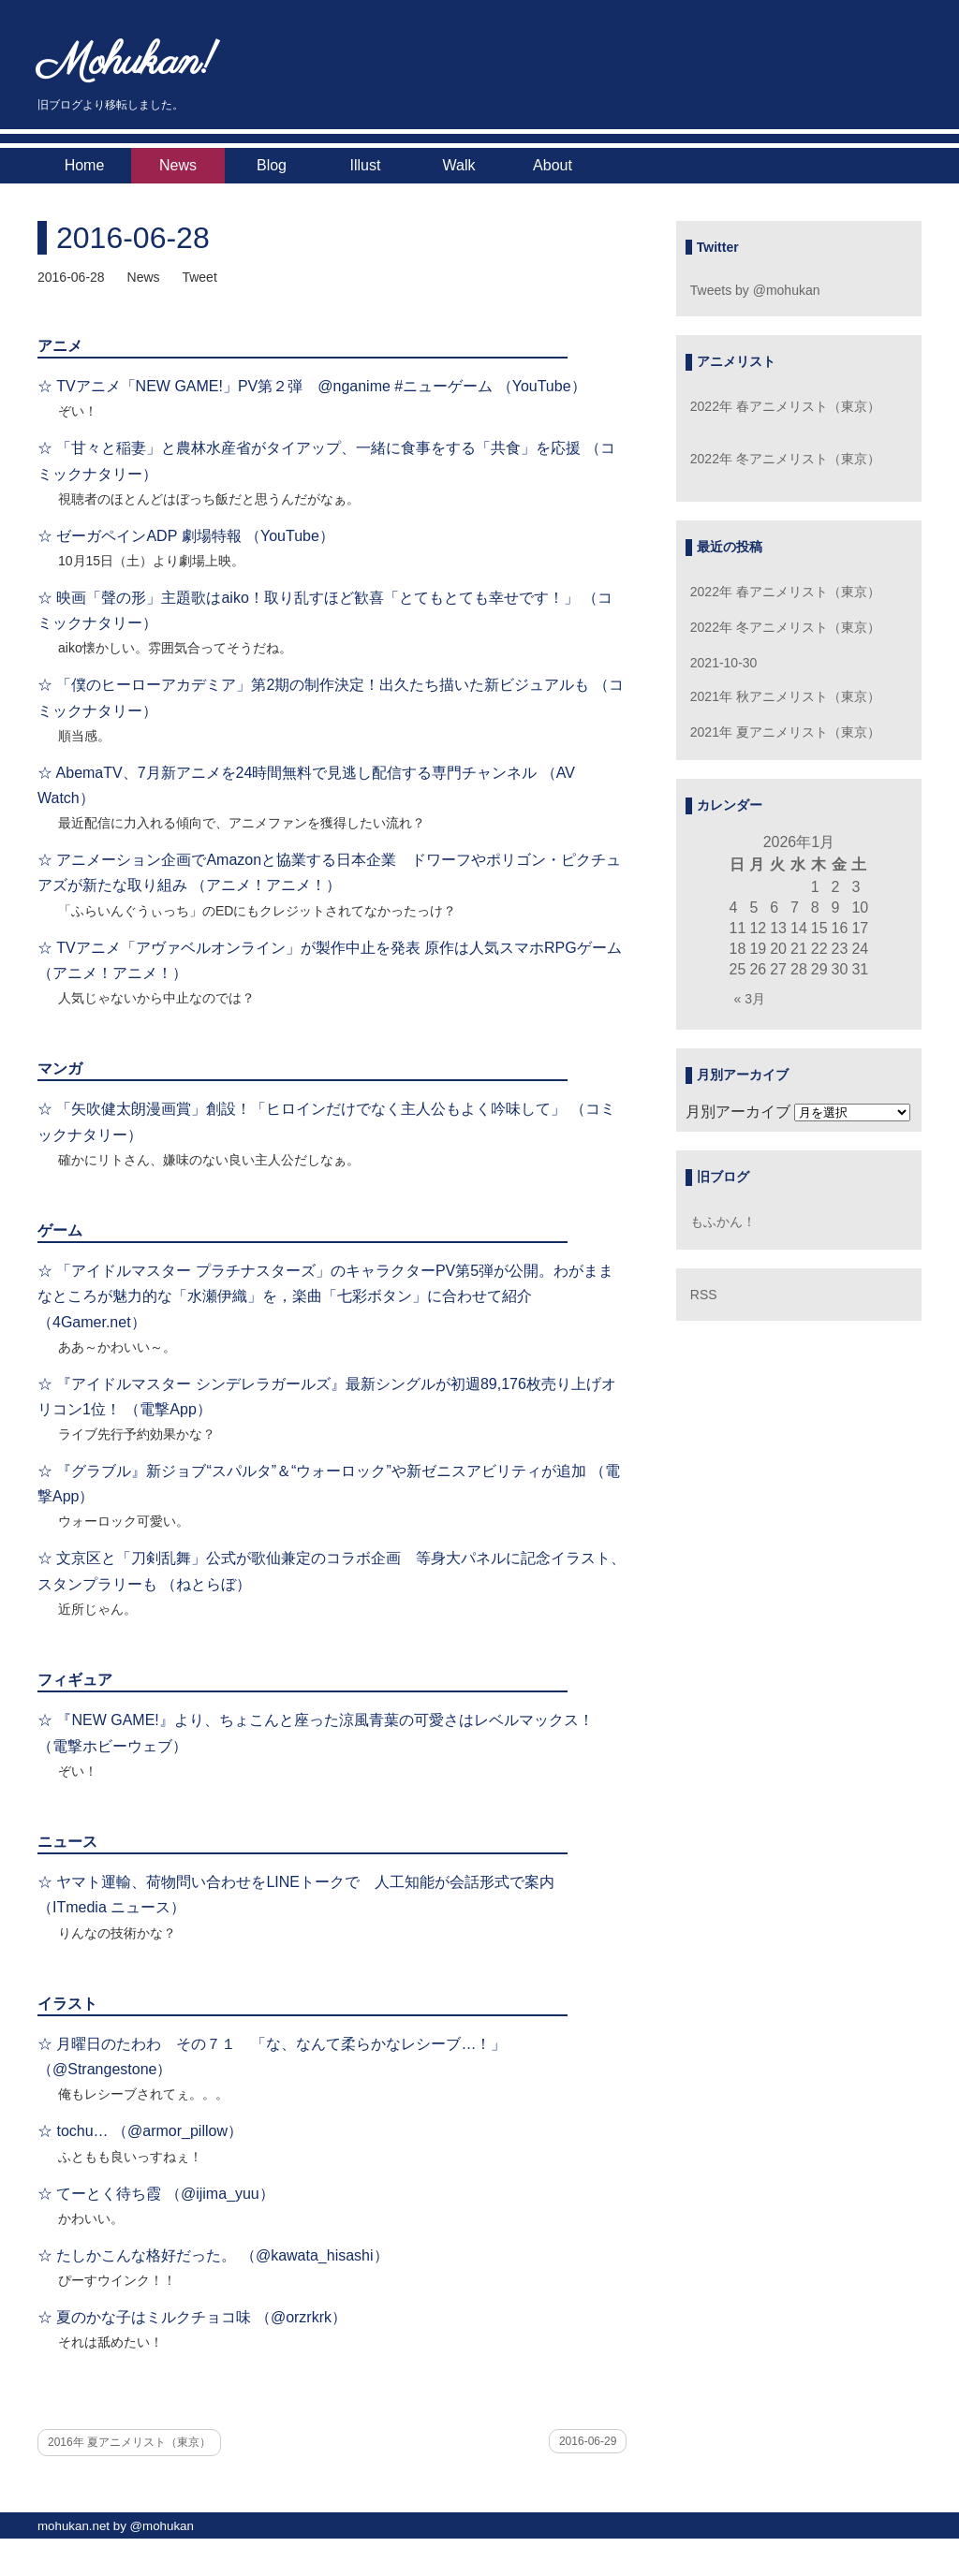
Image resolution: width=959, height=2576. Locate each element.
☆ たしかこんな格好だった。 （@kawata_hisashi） (213, 2255)
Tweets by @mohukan (755, 290)
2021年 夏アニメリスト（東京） (785, 731)
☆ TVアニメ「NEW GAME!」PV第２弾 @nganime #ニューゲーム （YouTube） (311, 386)
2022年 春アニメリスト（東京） (785, 406)
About (552, 165)
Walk (459, 165)
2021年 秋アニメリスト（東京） (785, 696)
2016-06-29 (587, 2441)
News (178, 165)
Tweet (199, 277)
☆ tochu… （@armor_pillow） (140, 2131)
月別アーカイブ (738, 1112)
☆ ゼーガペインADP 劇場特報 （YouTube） (185, 536)
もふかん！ (723, 1221)
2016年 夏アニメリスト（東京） (129, 2442)
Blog (272, 165)
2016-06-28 (133, 238)
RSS (703, 1294)
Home (85, 165)
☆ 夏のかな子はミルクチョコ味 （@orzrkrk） (192, 2317)
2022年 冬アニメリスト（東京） (785, 458)
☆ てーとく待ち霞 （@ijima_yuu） (155, 2194)
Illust (365, 165)
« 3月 (749, 998)
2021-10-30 (724, 662)
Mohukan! (126, 63)
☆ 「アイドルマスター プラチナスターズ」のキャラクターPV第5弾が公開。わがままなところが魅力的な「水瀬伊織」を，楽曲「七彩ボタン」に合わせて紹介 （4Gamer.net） (325, 1296)
